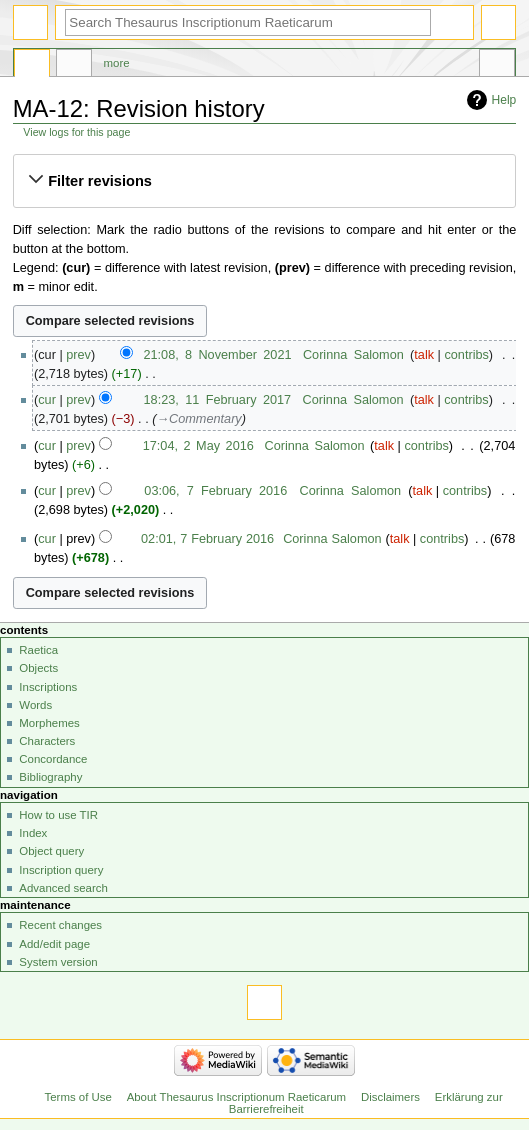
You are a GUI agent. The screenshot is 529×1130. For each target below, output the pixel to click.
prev (78, 355)
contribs (466, 355)
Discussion (74, 66)
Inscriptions (48, 687)
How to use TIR (58, 815)
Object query (51, 851)
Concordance (53, 759)
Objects (38, 668)
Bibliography (50, 777)
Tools (497, 66)
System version (58, 962)
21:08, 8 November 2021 (217, 355)
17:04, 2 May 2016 (198, 446)
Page (32, 66)
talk (424, 355)
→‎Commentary (198, 419)
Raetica (38, 650)
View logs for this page (76, 132)
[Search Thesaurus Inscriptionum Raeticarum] (248, 22)
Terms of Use (78, 1097)
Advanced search (63, 888)
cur (47, 400)
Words (35, 705)
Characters (47, 741)
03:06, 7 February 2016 (215, 491)
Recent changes (60, 925)
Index (33, 833)
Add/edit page (54, 944)
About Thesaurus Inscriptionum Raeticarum (236, 1097)
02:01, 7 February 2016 (207, 539)
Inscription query (61, 870)
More (117, 63)
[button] (264, 181)
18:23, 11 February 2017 (218, 400)
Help (504, 100)
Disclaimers (390, 1097)
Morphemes (49, 723)
